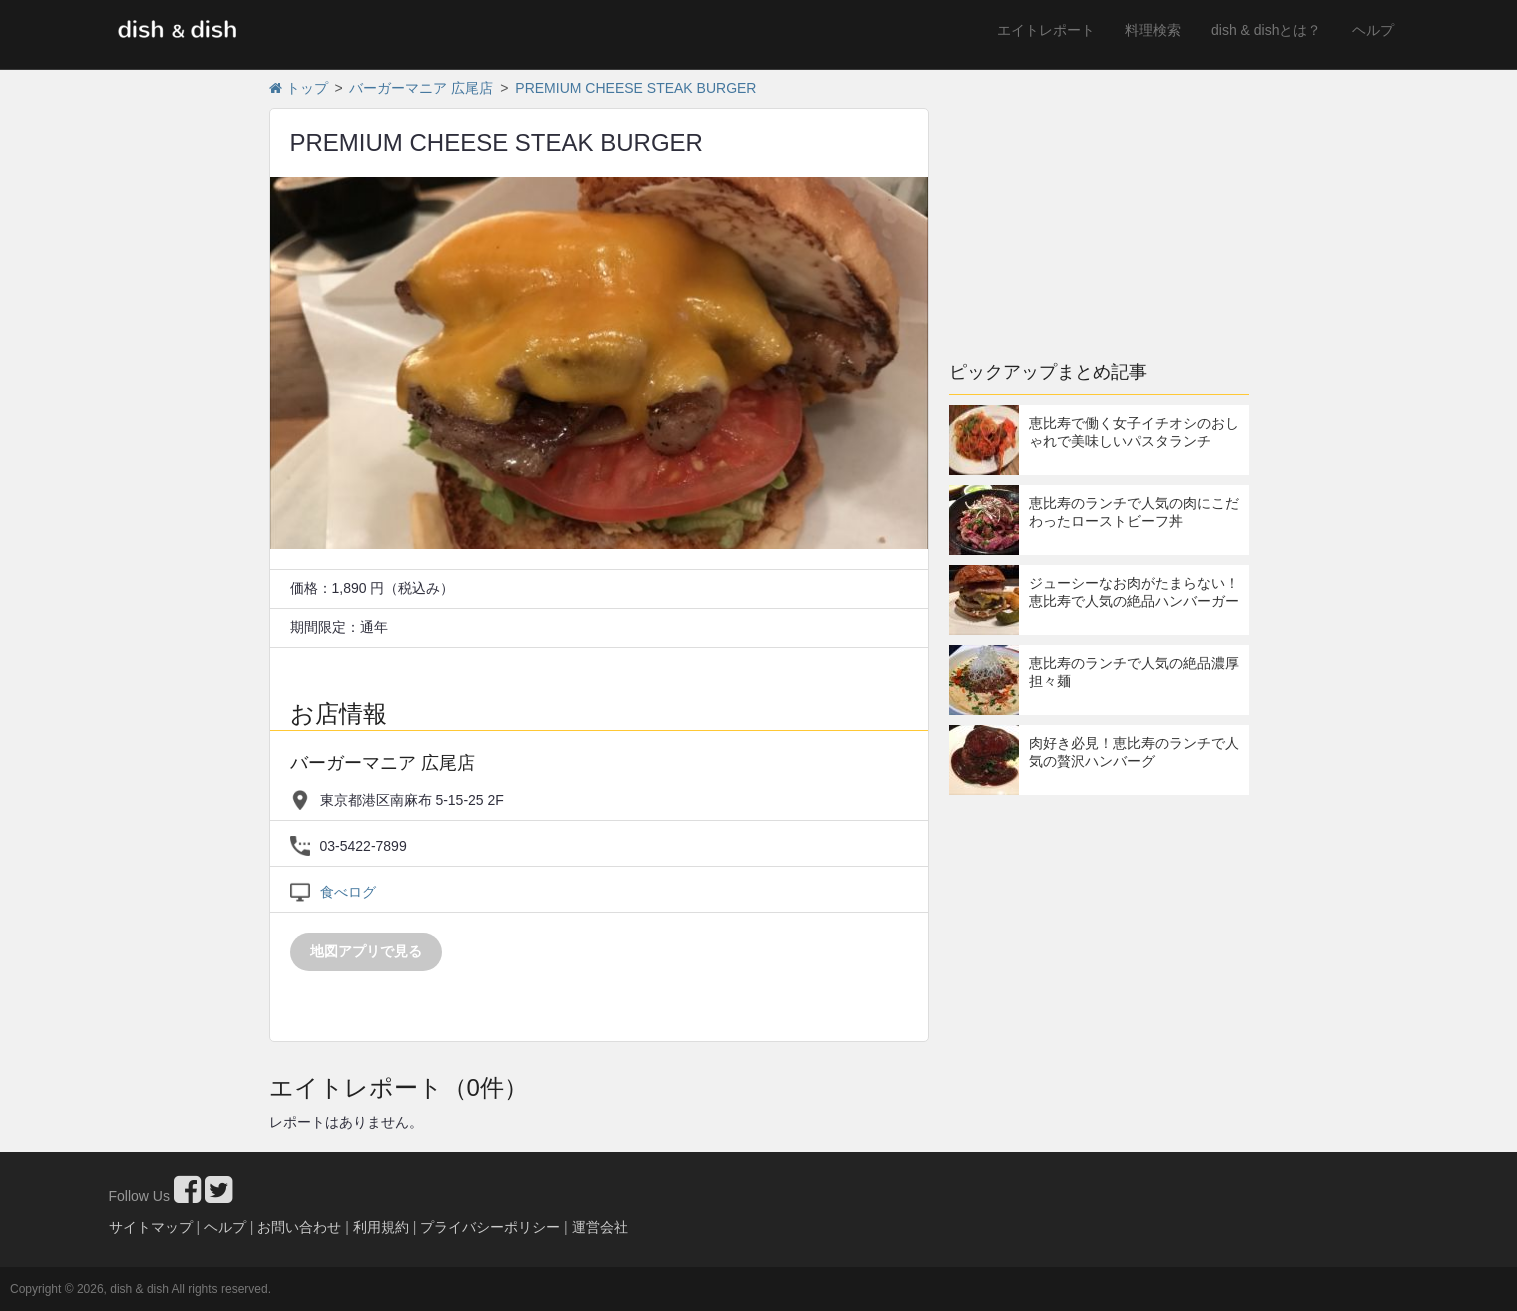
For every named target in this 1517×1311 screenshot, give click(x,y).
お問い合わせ (299, 1227)
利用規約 (381, 1227)
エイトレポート (1046, 30)
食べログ (348, 892)
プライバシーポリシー (490, 1227)
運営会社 (600, 1227)
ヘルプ (1373, 30)
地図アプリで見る (366, 951)
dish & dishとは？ (1266, 30)
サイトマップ (151, 1227)
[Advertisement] (1099, 205)
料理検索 (1153, 30)
